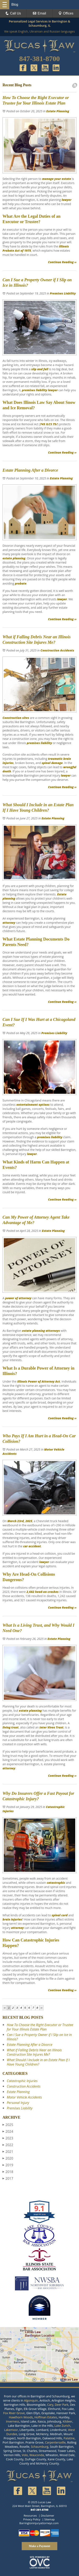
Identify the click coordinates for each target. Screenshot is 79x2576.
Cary (50, 2405)
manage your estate (56, 179)
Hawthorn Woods (21, 2417)
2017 (8, 2178)
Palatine (69, 2438)
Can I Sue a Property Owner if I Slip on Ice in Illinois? (39, 2036)
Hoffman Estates (45, 2417)
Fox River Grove (14, 2413)
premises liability (34, 390)
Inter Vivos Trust (51, 1727)
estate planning (14, 558)
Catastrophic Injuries (22, 2081)
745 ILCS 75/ (49, 424)
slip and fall (39, 369)
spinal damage (52, 763)
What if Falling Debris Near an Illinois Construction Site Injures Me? (34, 2052)
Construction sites (16, 718)
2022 (8, 2145)
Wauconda (36, 2455)
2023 (8, 2138)
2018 (8, 2171)
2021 (8, 2151)
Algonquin (31, 2400)
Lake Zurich (62, 2426)
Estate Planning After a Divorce (29, 2044)
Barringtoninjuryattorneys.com (39, 2523)
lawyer (66, 200)
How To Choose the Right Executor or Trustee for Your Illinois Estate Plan (40, 2027)
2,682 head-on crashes (42, 1592)
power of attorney (17, 1298)
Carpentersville (55, 2442)
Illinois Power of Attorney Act (38, 1381)
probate (21, 583)
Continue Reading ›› (62, 262)
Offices (66, 13)
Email (39, 13)
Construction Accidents (57, 650)
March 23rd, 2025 (19, 1521)
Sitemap (49, 2519)
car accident (31, 1546)
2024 (8, 2131)
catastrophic (55, 1883)
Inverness (12, 2421)
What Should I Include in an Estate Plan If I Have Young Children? (38, 2062)
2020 (8, 2158)
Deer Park (61, 2405)
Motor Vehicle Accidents (24, 2097)
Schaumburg (39, 2447)
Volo (25, 2455)
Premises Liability (63, 293)
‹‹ (5, 2007)
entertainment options (33, 1105)
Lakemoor (11, 2430)
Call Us (13, 13)
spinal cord (59, 1915)
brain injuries (12, 1919)
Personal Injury (18, 2102)
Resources (30, 2515)
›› (42, 2007)
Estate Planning (57, 111)
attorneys (52, 1331)
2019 (8, 2165)
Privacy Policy (31, 2519)
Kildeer (67, 2421)
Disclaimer (47, 2515)
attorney (9, 923)
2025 (8, 2124)
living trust (11, 1727)
